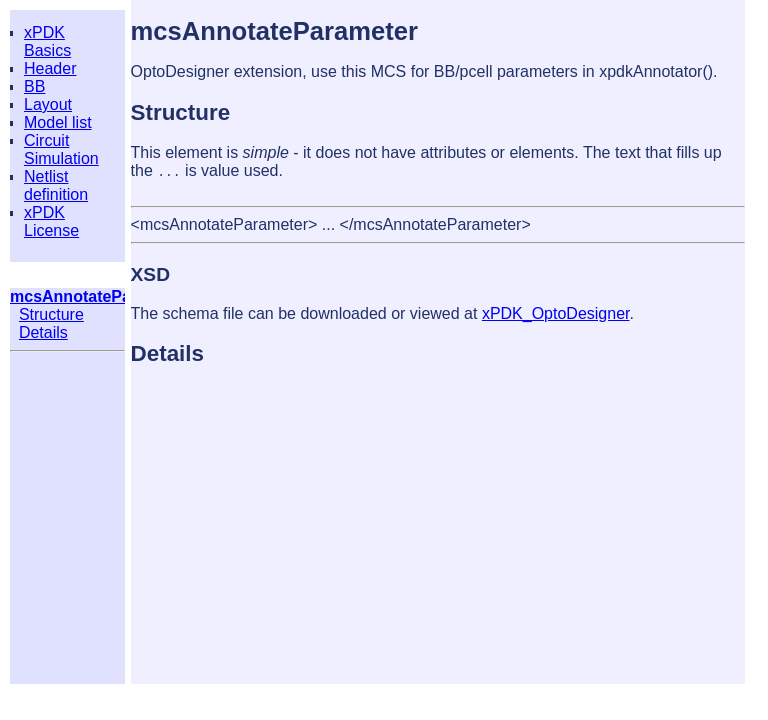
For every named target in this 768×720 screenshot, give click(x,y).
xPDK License (51, 221)
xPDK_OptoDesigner (556, 313)
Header (50, 68)
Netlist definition (56, 185)
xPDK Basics (47, 41)
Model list (58, 122)
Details (43, 332)
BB (34, 86)
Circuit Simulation (61, 149)
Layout (48, 104)
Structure (51, 314)
